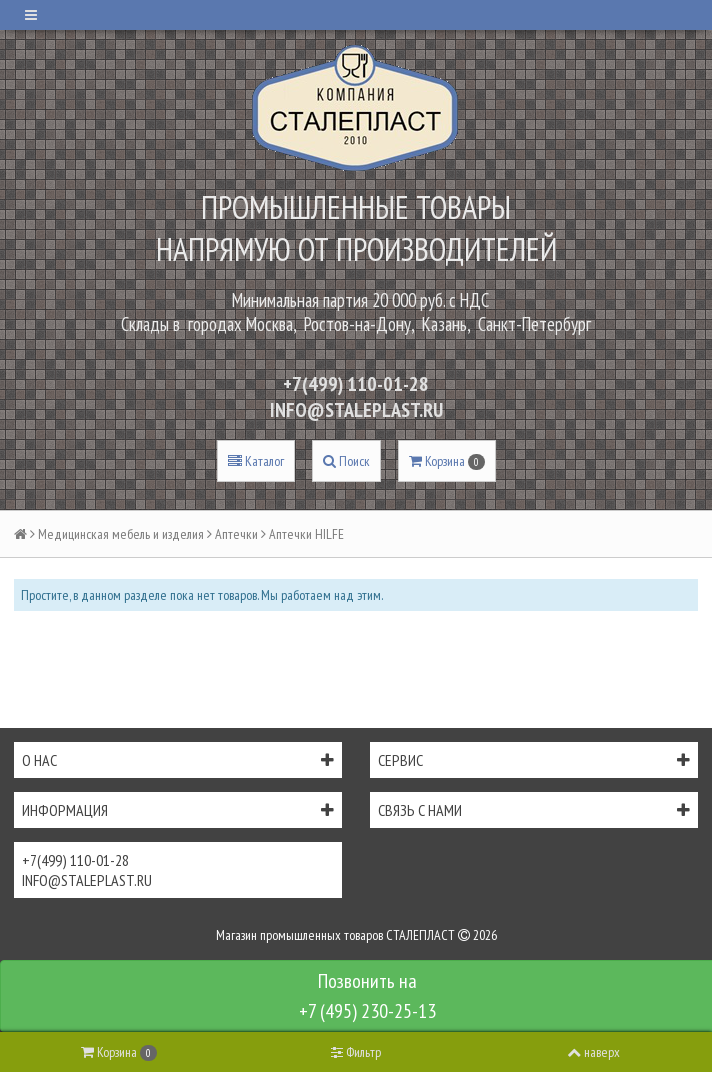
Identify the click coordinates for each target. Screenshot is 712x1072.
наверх (593, 1052)
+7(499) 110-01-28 (356, 384)
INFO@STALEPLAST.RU (356, 410)
